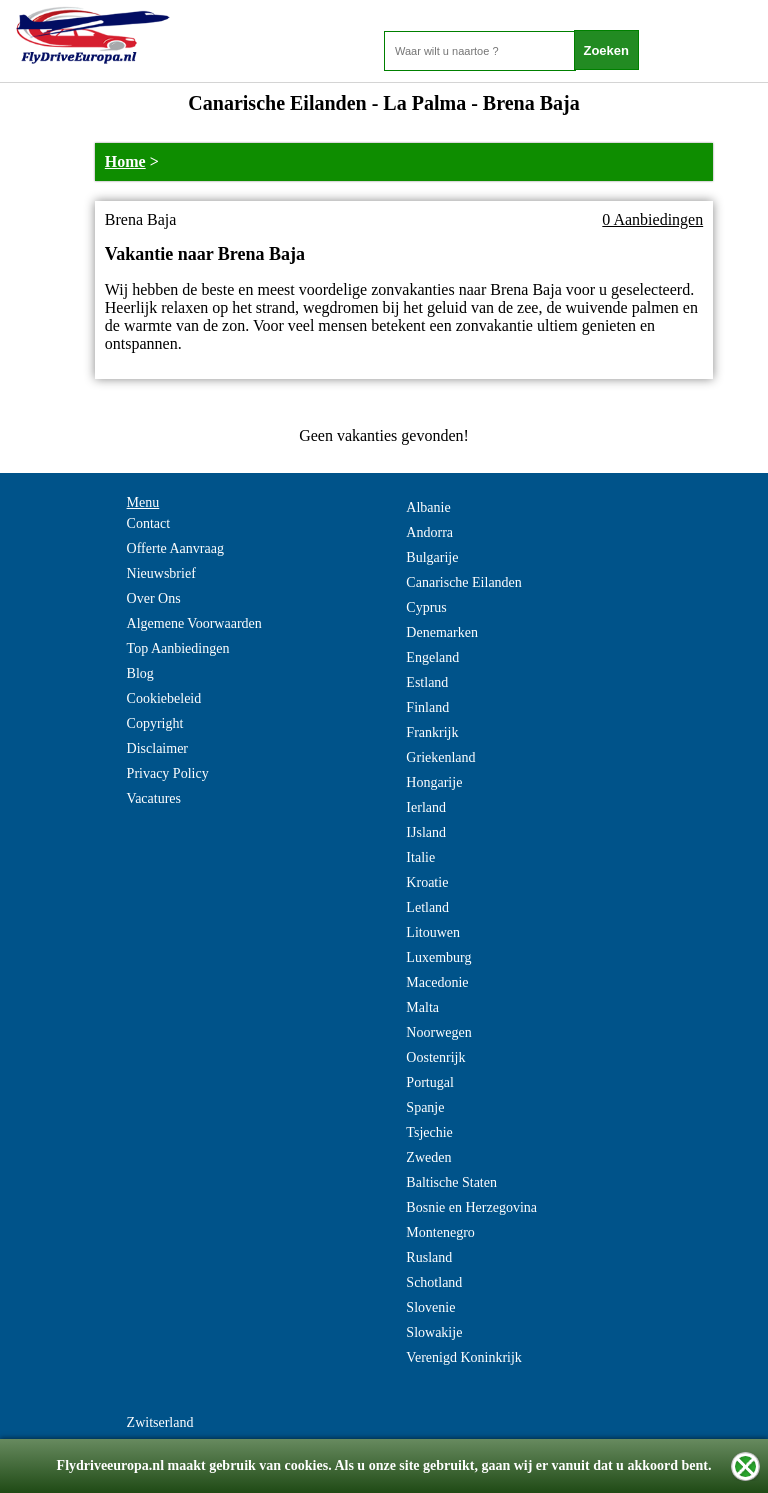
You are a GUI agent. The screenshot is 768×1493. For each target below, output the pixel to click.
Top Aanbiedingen (178, 648)
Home (125, 161)
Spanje (425, 1107)
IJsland (426, 832)
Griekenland (440, 757)
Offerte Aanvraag (175, 548)
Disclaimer (157, 748)
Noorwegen (438, 1032)
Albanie (428, 507)
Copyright (155, 723)
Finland (427, 707)
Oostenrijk (435, 1057)
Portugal (429, 1082)
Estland (427, 682)
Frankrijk (432, 732)
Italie (420, 857)
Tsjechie (429, 1132)
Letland (427, 907)
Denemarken (442, 632)
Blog (140, 673)
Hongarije (434, 782)
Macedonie (437, 982)
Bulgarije (432, 557)
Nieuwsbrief (161, 573)
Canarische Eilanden (463, 582)
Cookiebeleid (164, 698)
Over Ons (154, 598)
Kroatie (427, 882)
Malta (422, 1007)
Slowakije (434, 1332)
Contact (149, 523)
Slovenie (430, 1307)
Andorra (429, 532)
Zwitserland (160, 1422)
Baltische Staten (451, 1182)
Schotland (434, 1282)
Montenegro (440, 1232)
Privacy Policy (168, 773)
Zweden (428, 1157)
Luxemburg (438, 957)
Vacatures (154, 798)
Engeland (432, 657)
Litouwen (433, 932)
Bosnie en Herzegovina (471, 1207)
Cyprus (426, 607)
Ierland (426, 807)
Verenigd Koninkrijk (463, 1357)
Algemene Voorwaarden (194, 623)
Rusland (429, 1257)
